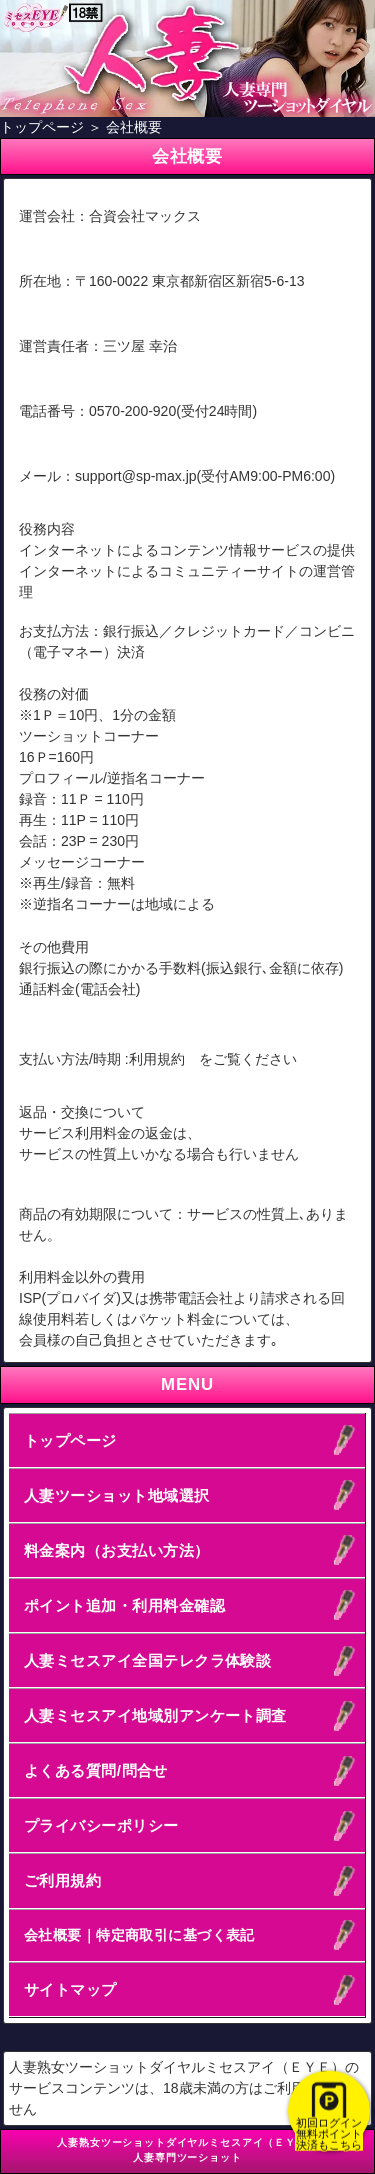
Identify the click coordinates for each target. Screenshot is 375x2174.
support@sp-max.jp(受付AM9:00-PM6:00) (205, 476)
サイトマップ (70, 1989)
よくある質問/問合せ (96, 1770)
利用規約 (157, 1059)
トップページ (70, 1440)
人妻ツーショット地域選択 (117, 1495)
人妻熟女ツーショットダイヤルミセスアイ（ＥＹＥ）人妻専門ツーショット (187, 2150)
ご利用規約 (62, 1880)
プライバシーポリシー (101, 1825)
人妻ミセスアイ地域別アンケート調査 (155, 1715)
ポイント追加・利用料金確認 (124, 1605)
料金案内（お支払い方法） (117, 1550)
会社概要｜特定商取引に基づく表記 (139, 1935)
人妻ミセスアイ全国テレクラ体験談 (147, 1660)
